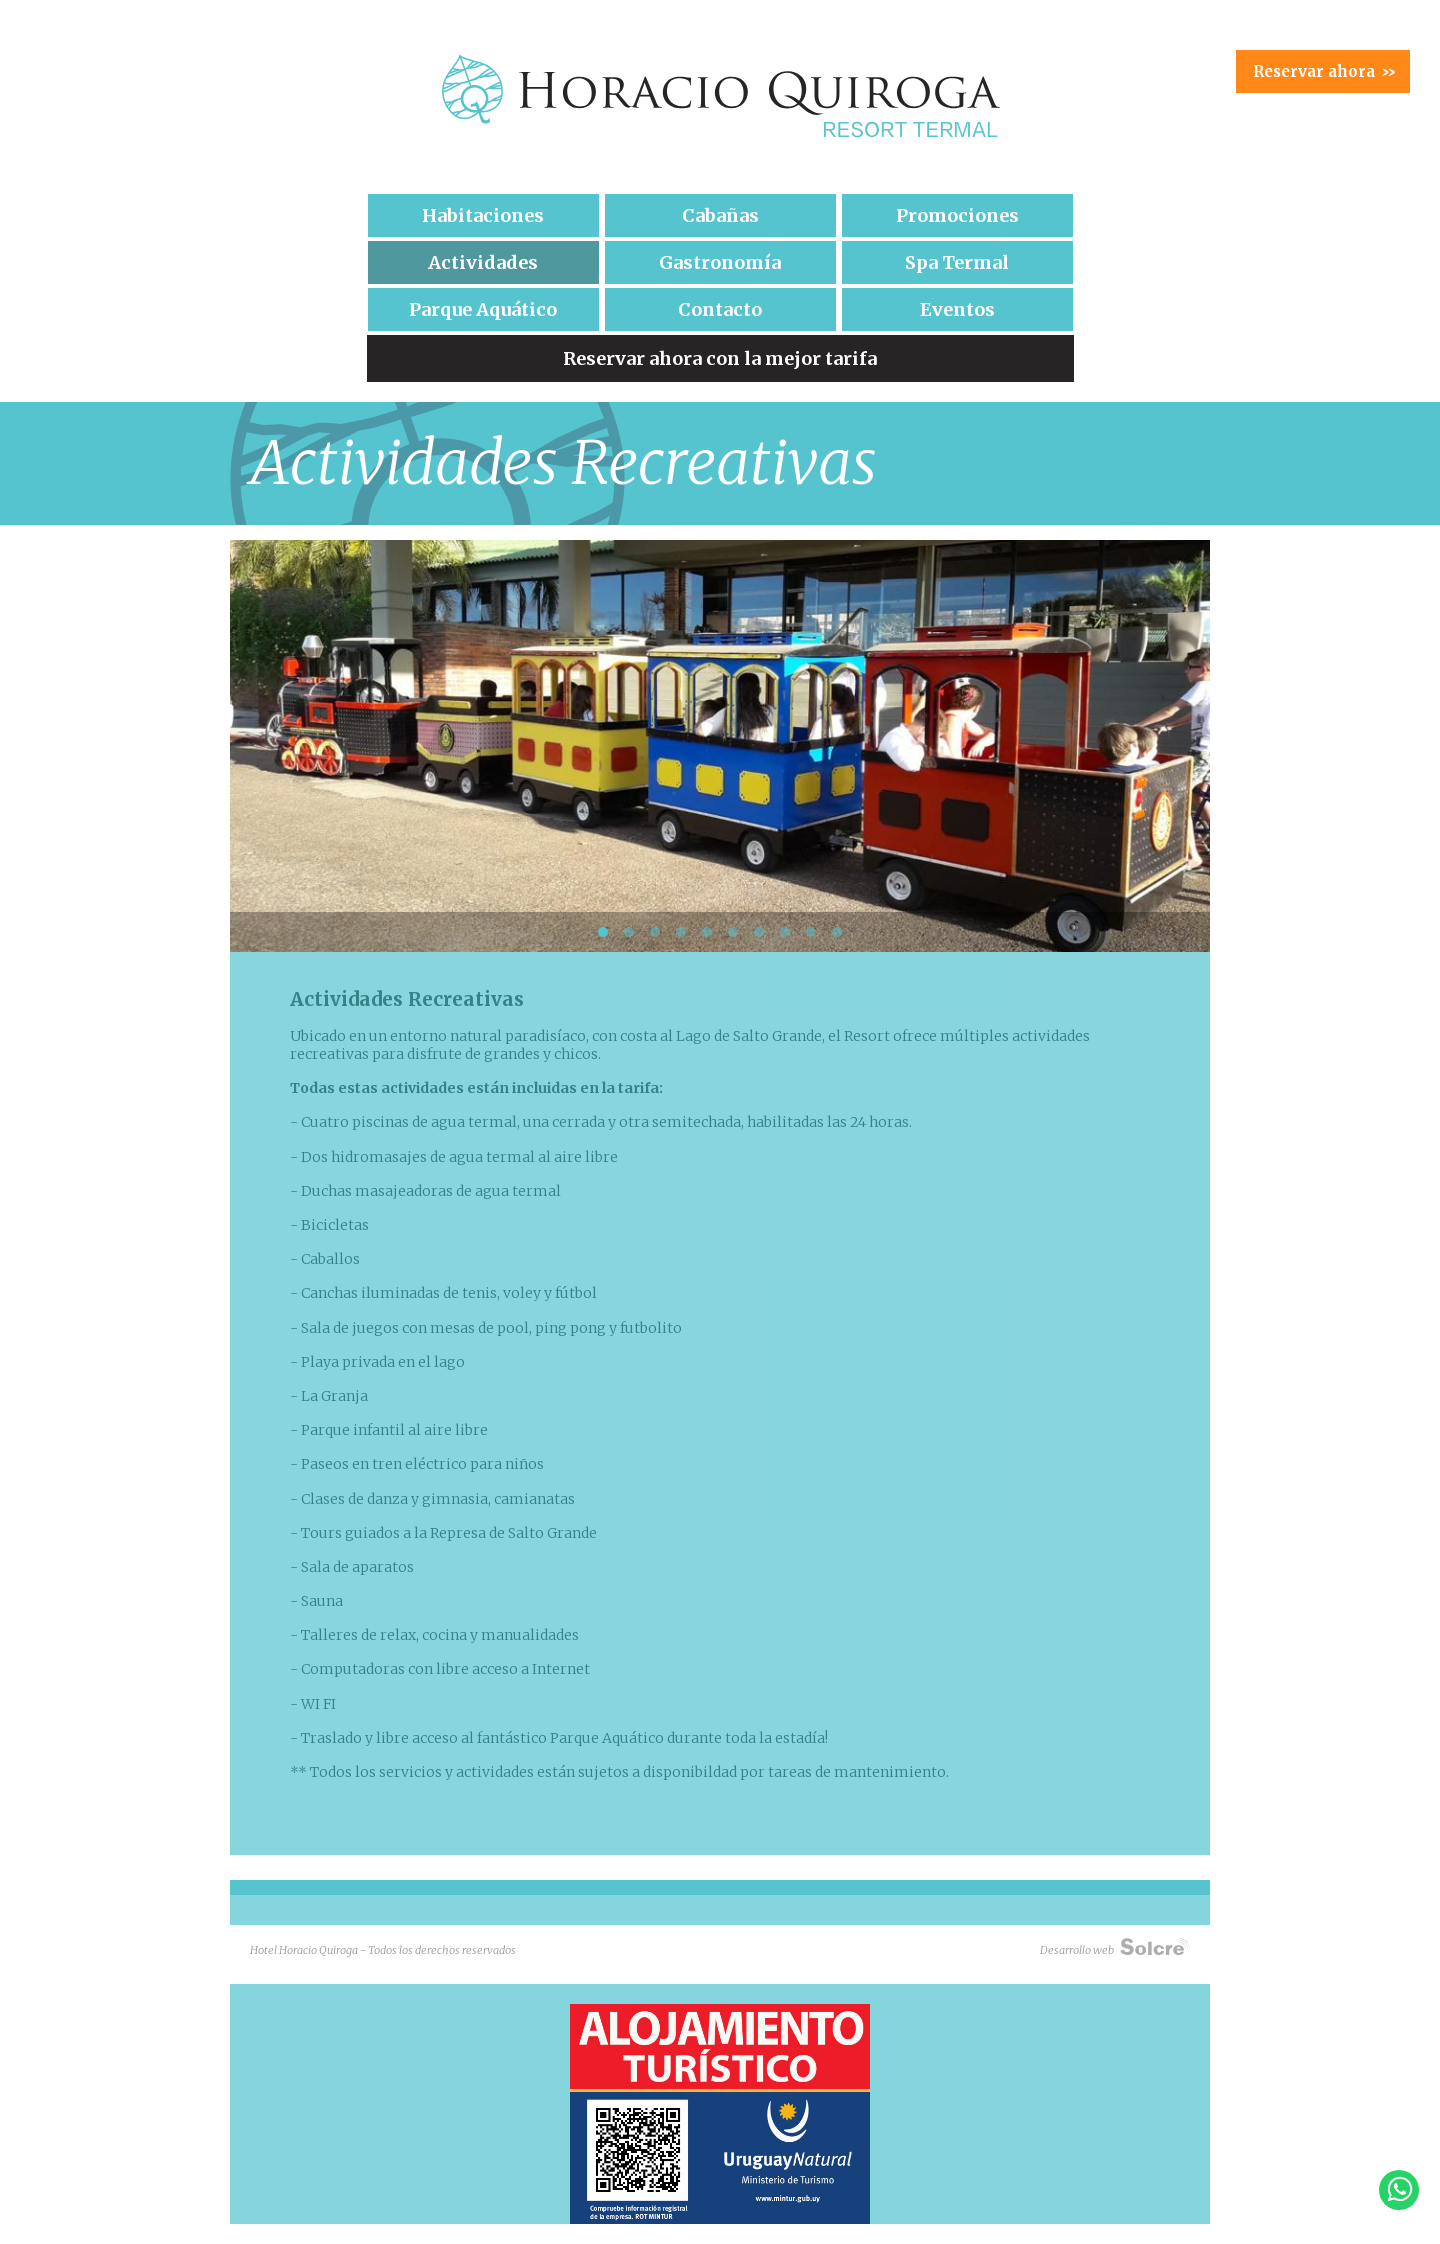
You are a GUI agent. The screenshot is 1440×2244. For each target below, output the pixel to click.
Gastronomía (720, 262)
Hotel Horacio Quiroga (720, 96)
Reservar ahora (1324, 71)
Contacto (720, 309)
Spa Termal (957, 262)
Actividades (483, 262)
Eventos (957, 309)
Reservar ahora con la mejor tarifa (720, 358)
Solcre (1155, 1946)
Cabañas (720, 215)
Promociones (957, 215)
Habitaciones (483, 215)
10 (837, 932)
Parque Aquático (483, 309)
